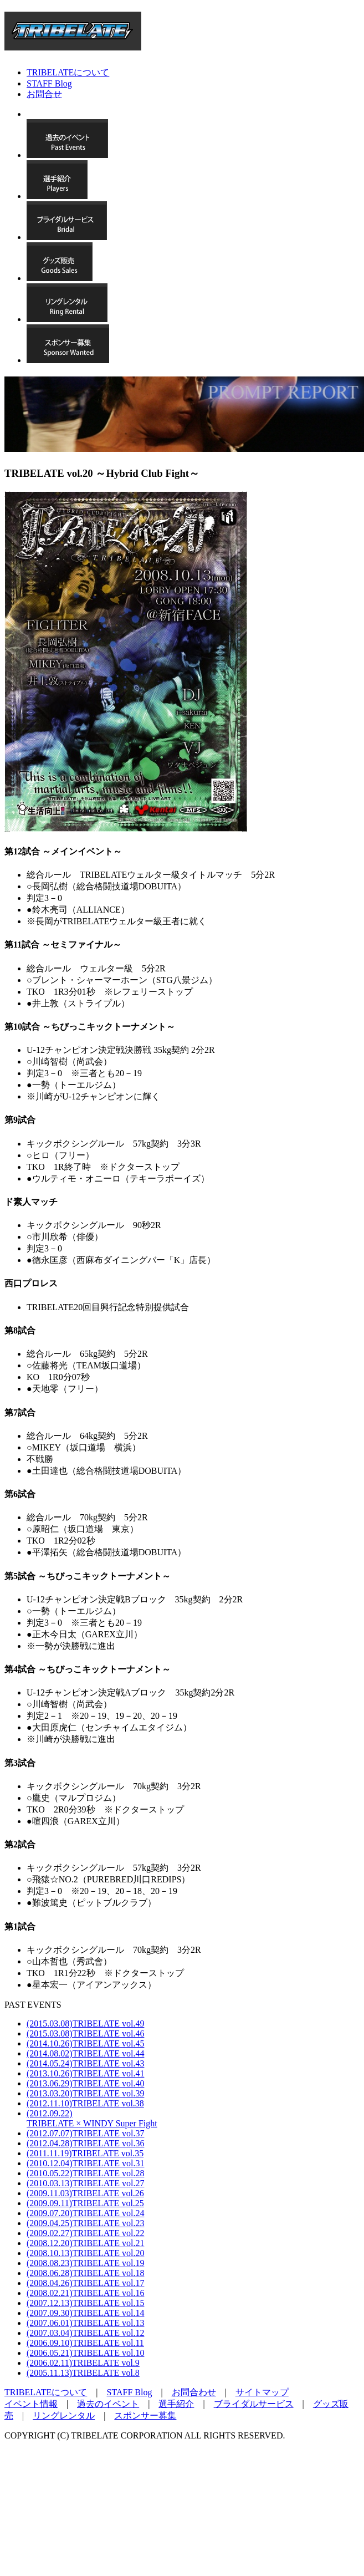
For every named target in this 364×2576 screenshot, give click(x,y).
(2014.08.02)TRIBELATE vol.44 (85, 2053)
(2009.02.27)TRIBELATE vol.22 (85, 2233)
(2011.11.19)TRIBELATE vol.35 (85, 2153)
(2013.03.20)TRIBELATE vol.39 (85, 2093)
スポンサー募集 (145, 2415)
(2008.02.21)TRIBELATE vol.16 (85, 2293)
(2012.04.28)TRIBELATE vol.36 (85, 2143)
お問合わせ (194, 2392)
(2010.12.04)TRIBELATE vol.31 (85, 2163)
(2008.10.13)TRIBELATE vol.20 (85, 2253)
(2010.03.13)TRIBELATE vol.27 (85, 2183)
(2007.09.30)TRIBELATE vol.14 (85, 2313)
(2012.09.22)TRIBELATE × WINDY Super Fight (92, 2118)
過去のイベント (108, 2404)
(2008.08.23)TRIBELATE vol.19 (85, 2263)
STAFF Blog (49, 83)
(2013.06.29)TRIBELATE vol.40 (85, 2083)
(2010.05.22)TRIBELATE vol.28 (85, 2173)
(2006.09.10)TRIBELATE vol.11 (85, 2343)
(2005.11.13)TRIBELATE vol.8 (83, 2373)
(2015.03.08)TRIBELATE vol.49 (85, 2023)
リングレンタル (64, 2415)
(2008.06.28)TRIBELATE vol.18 (85, 2273)
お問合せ (44, 94)
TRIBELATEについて (68, 72)
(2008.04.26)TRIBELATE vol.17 (85, 2283)
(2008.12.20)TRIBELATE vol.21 (85, 2243)
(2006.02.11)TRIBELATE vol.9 (83, 2363)
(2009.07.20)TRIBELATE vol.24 (85, 2213)
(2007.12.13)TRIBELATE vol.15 (85, 2303)
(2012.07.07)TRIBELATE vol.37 (85, 2133)
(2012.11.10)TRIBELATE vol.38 (85, 2103)
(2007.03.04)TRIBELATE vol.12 (85, 2333)
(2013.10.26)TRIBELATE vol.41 (85, 2073)
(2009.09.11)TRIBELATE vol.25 (85, 2203)
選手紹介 (176, 2404)
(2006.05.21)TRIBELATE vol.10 (85, 2353)
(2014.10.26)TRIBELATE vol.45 (85, 2043)
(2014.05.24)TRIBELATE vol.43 (85, 2063)
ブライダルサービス (254, 2404)
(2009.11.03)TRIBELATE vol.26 (85, 2193)
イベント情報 (31, 2404)
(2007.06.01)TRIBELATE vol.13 (85, 2323)
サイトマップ (262, 2392)
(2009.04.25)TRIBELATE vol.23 (85, 2223)
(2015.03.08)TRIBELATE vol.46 (85, 2033)
